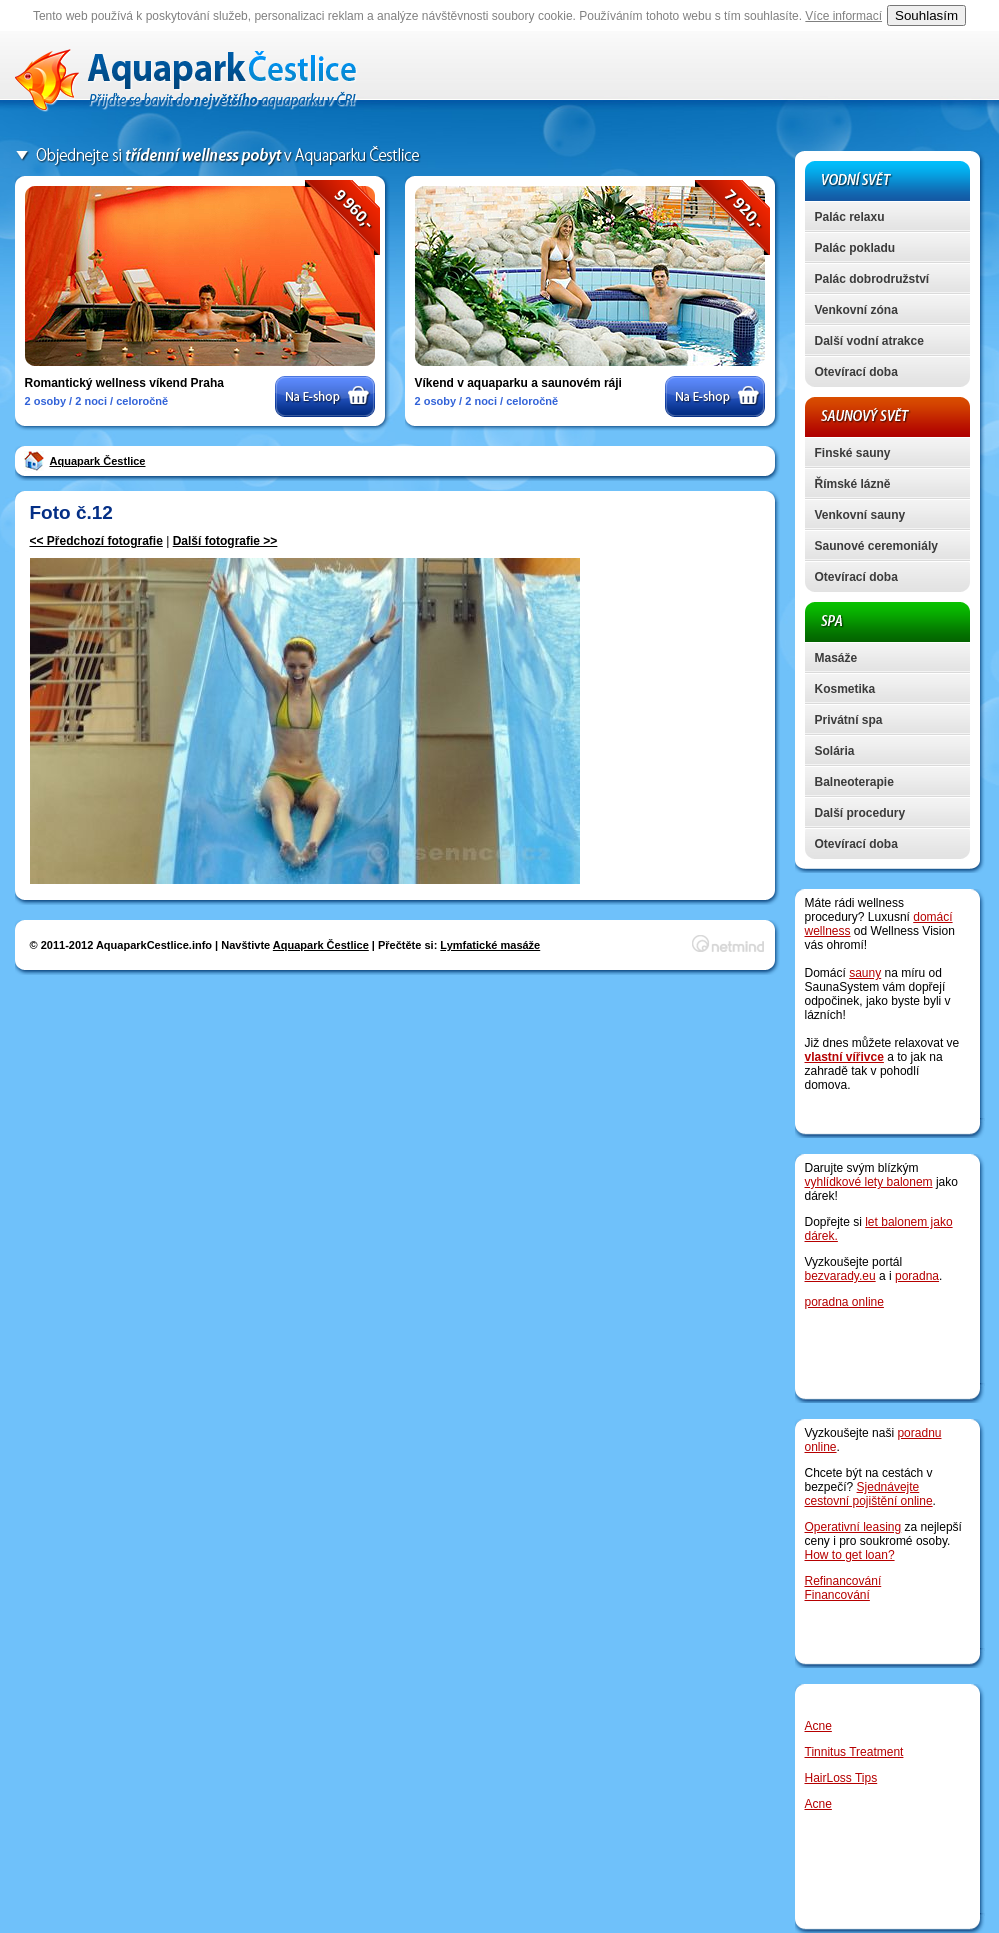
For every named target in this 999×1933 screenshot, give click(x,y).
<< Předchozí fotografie (96, 541)
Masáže (836, 658)
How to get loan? (850, 1555)
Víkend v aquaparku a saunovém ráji (518, 383)
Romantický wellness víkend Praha (124, 383)
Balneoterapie (854, 782)
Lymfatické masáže (490, 945)
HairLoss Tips (841, 1778)
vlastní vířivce (844, 1057)
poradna (917, 1276)
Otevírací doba (856, 372)
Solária (835, 751)
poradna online (844, 1302)
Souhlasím (926, 15)
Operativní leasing (853, 1527)
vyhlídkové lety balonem (869, 1182)
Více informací (843, 16)
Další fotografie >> (225, 541)
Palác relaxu (850, 217)
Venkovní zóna (856, 310)
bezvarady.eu (840, 1276)
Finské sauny (853, 453)
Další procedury (860, 813)
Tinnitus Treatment (854, 1752)
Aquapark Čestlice (98, 461)
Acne (818, 1726)
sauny (865, 973)
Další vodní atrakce (869, 341)
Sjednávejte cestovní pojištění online (869, 1494)
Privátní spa (849, 720)
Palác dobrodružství (872, 279)
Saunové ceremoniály (876, 546)
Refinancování (843, 1581)
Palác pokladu (855, 248)
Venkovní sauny (860, 515)
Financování (837, 1595)
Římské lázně (853, 484)
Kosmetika (845, 689)
